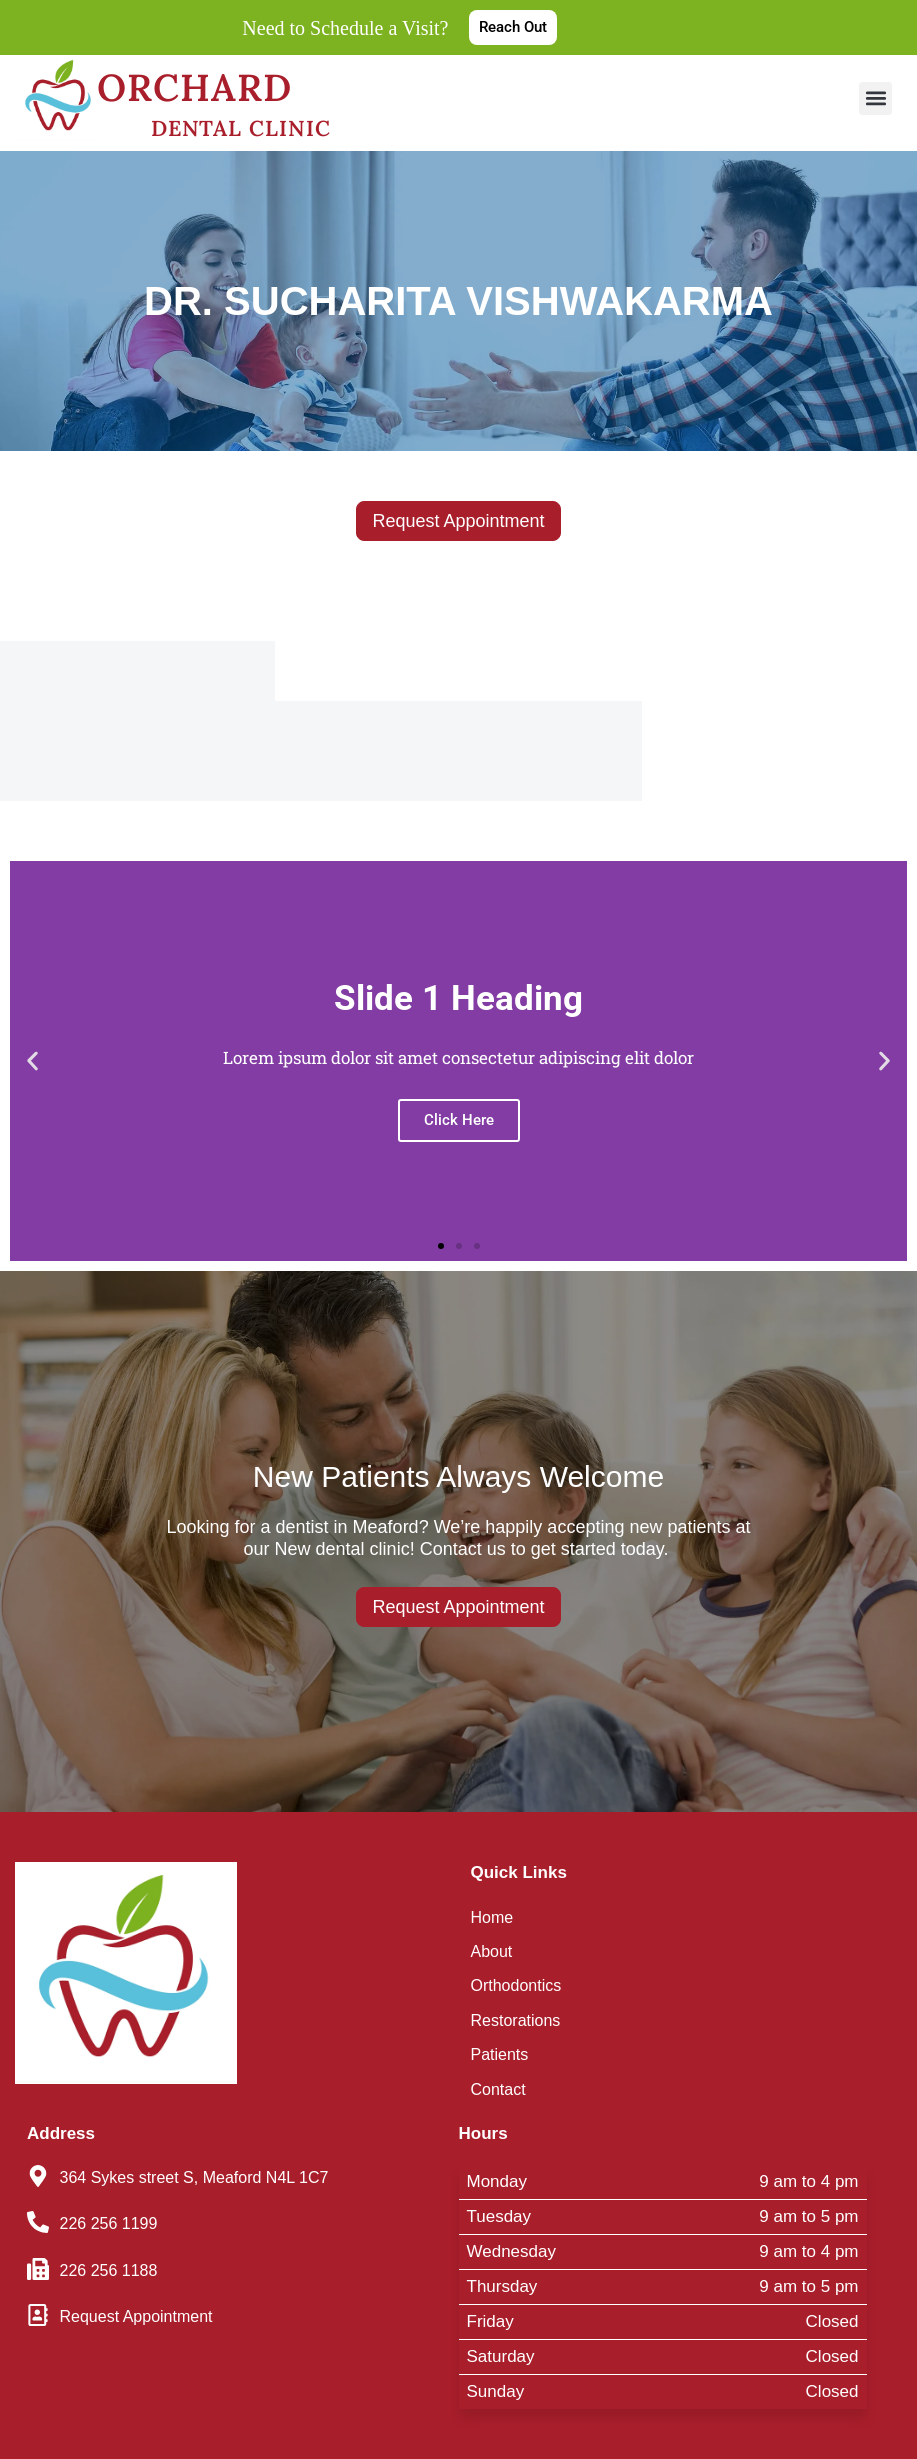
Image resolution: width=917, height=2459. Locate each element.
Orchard (212, 86)
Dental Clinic (241, 124)
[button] (875, 98)
